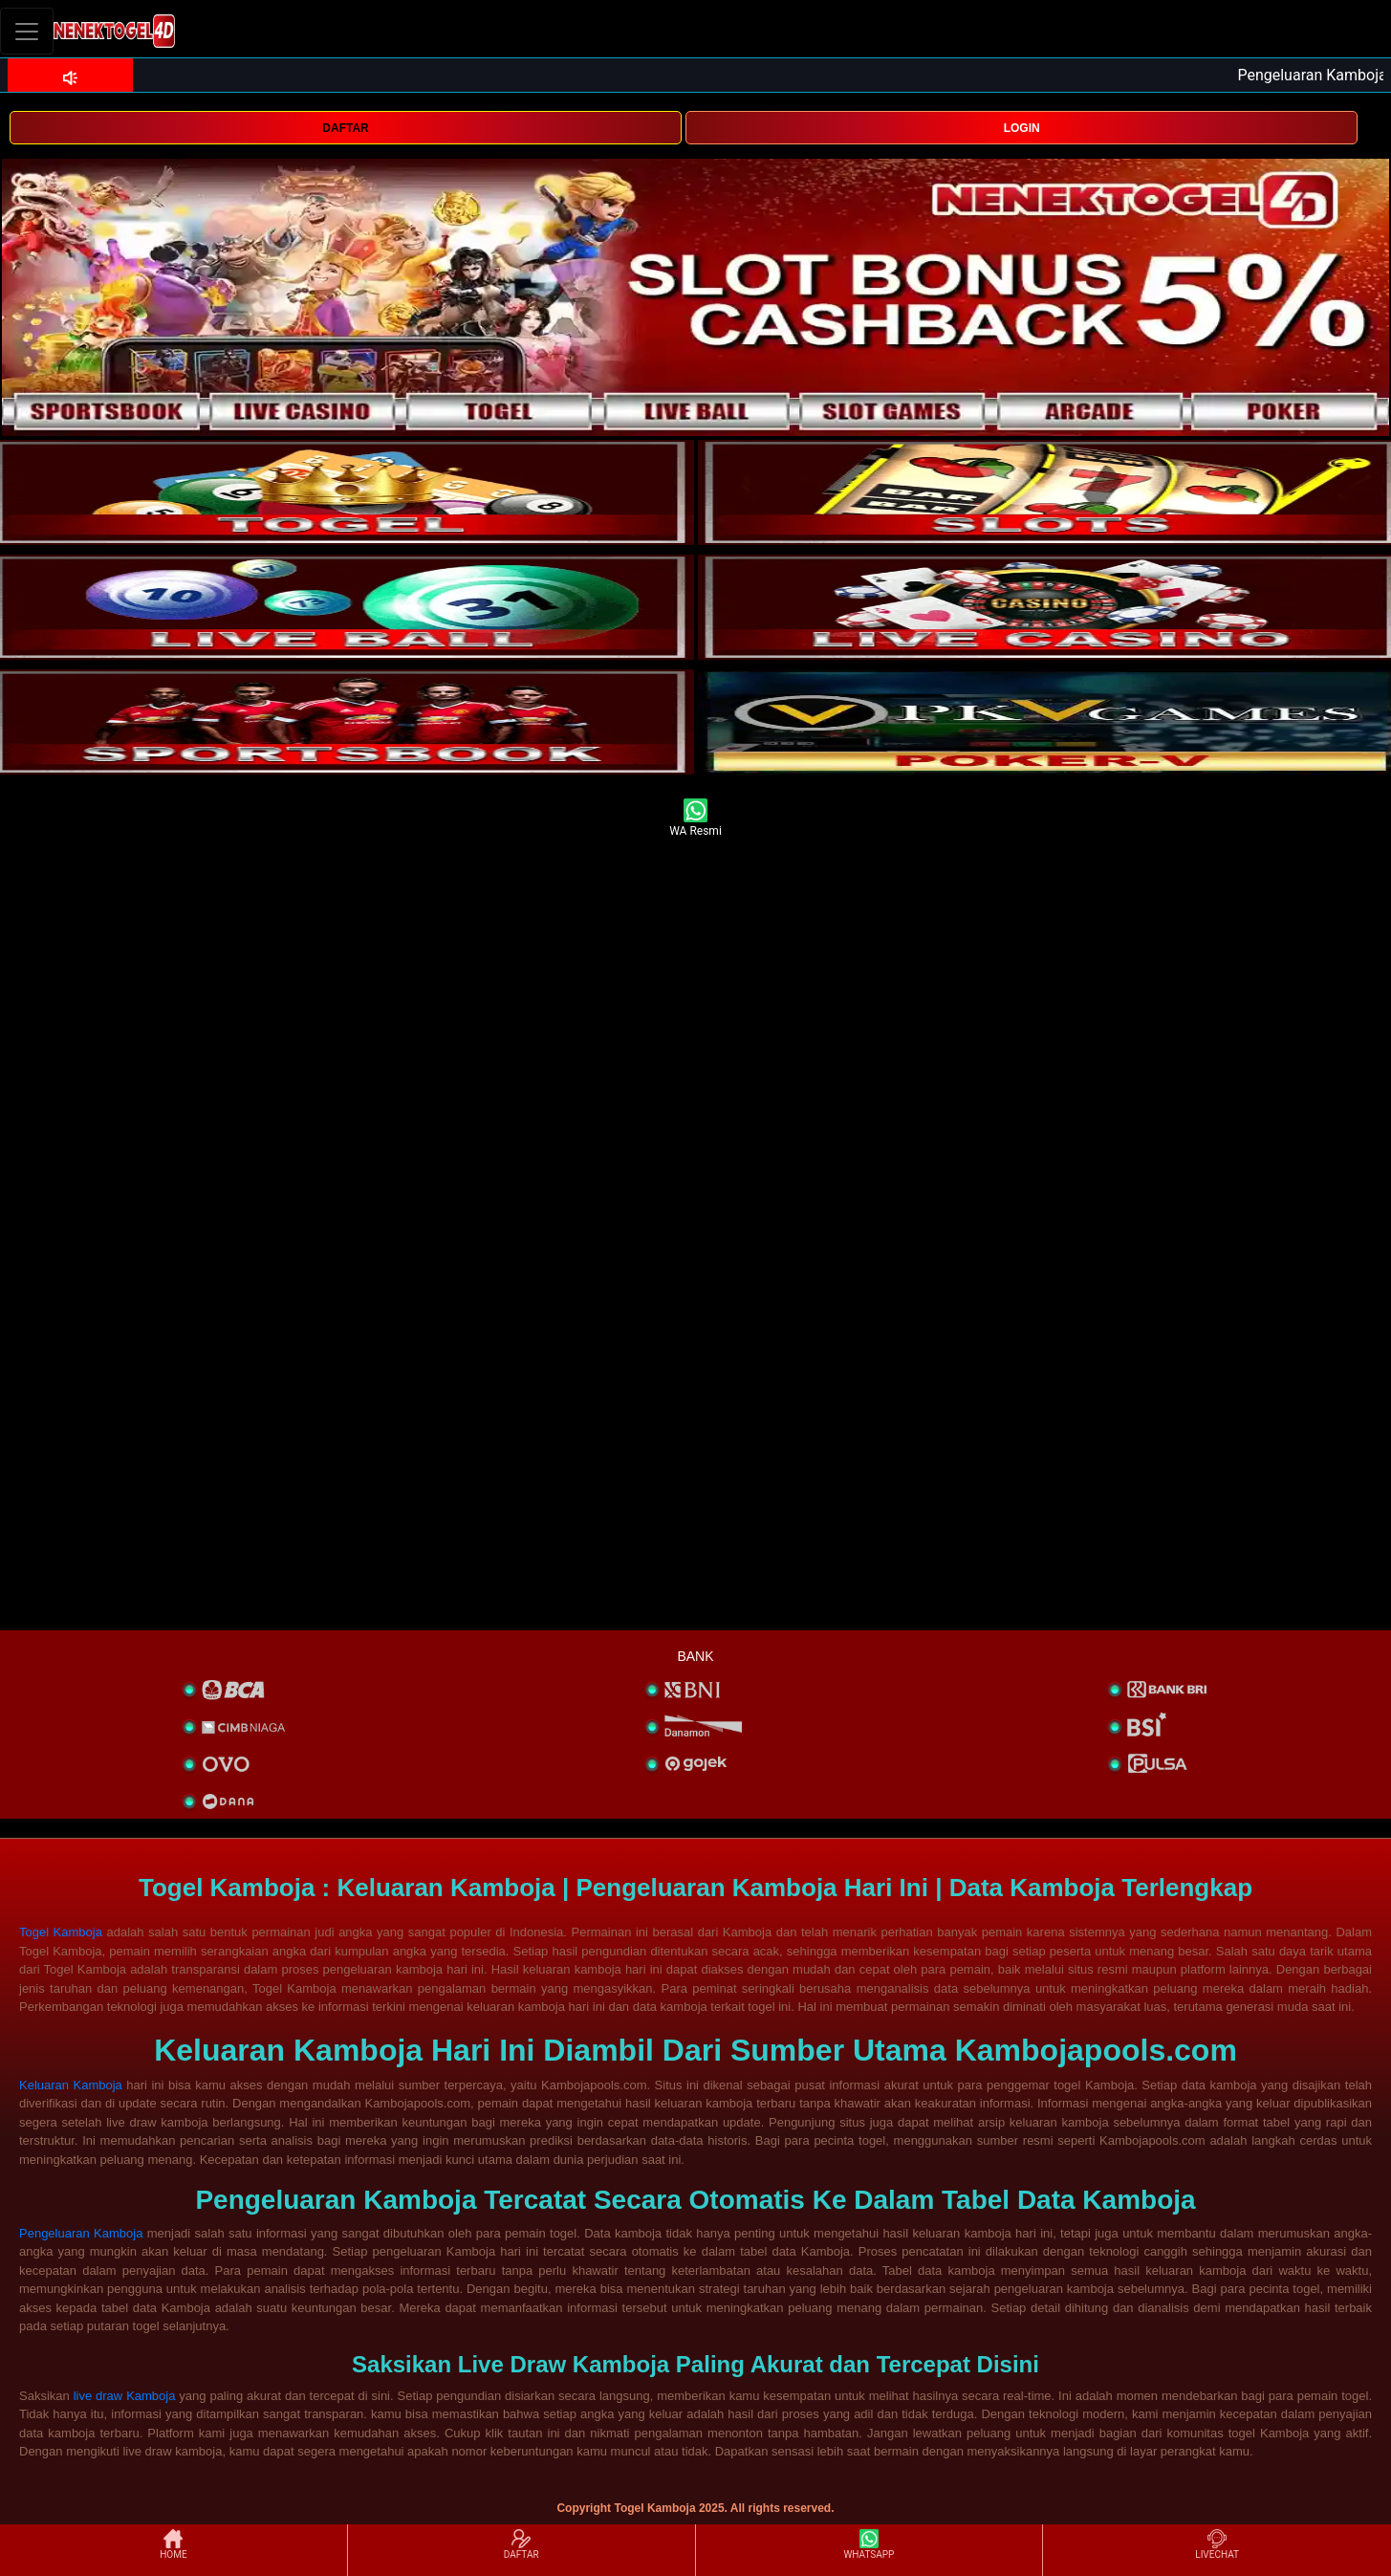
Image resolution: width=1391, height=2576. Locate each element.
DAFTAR (345, 128)
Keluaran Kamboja (70, 2085)
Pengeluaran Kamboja (80, 2233)
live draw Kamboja (125, 2396)
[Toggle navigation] (27, 31)
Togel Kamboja (60, 1932)
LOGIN (1022, 128)
